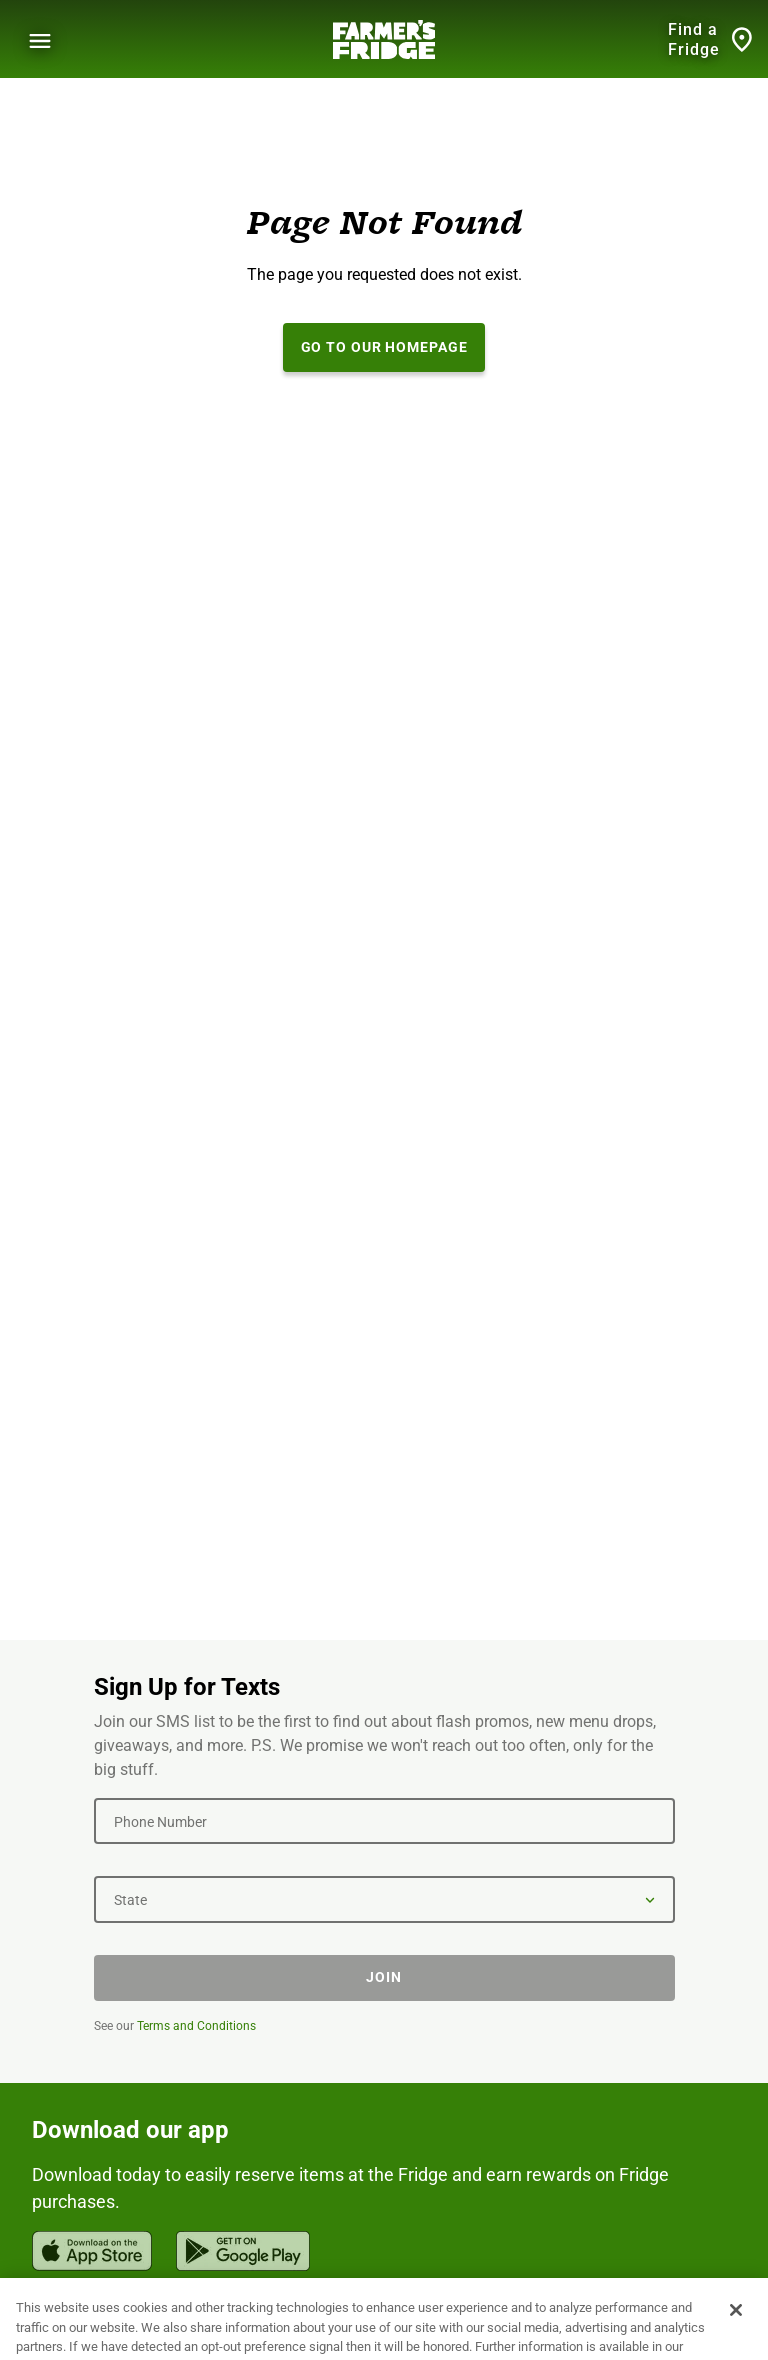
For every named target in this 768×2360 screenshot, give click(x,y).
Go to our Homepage (384, 347)
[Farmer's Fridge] (384, 39)
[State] (384, 1899)
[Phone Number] (384, 1821)
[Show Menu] (40, 41)
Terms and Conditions (196, 2026)
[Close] (736, 2329)
